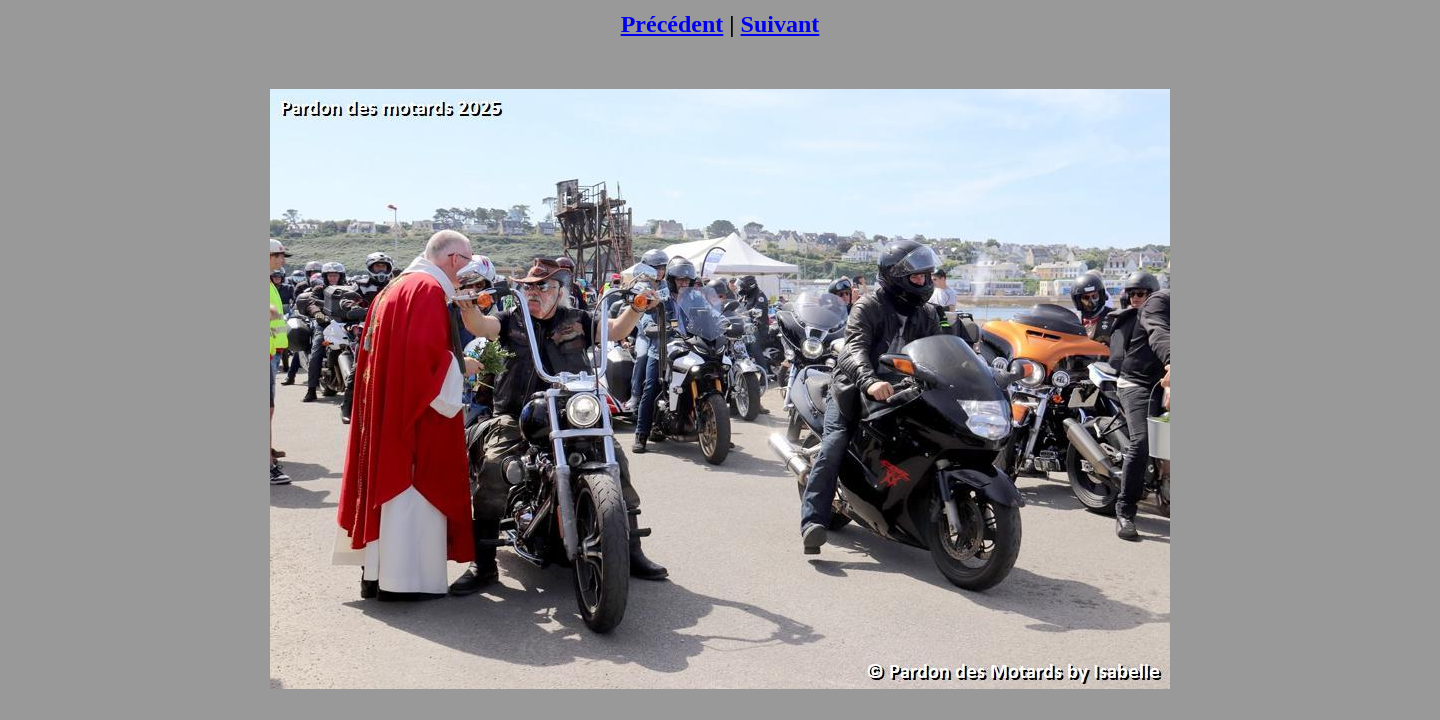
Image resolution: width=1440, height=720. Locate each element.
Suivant (780, 24)
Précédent (672, 24)
